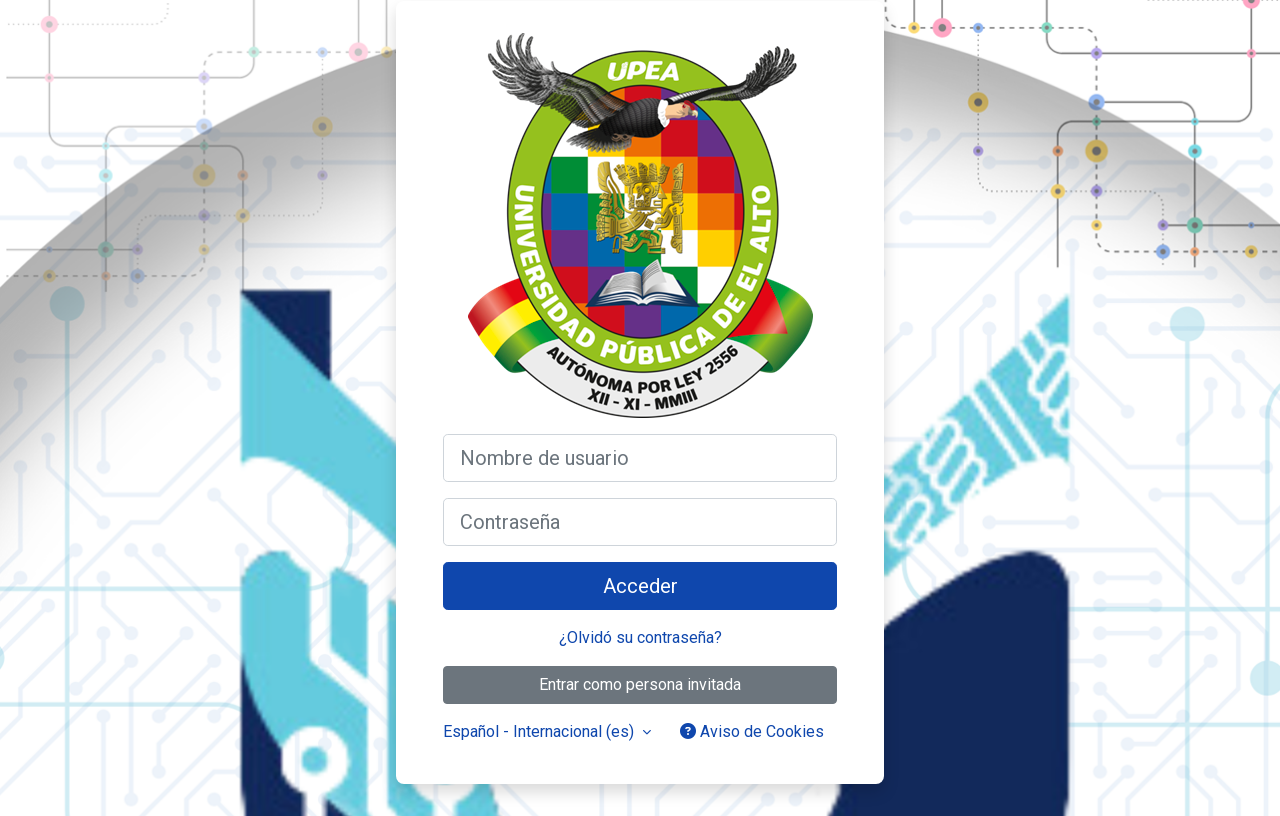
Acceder (640, 586)
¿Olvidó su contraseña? (640, 637)
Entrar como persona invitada (640, 684)
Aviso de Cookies (752, 731)
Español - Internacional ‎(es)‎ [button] (540, 731)
